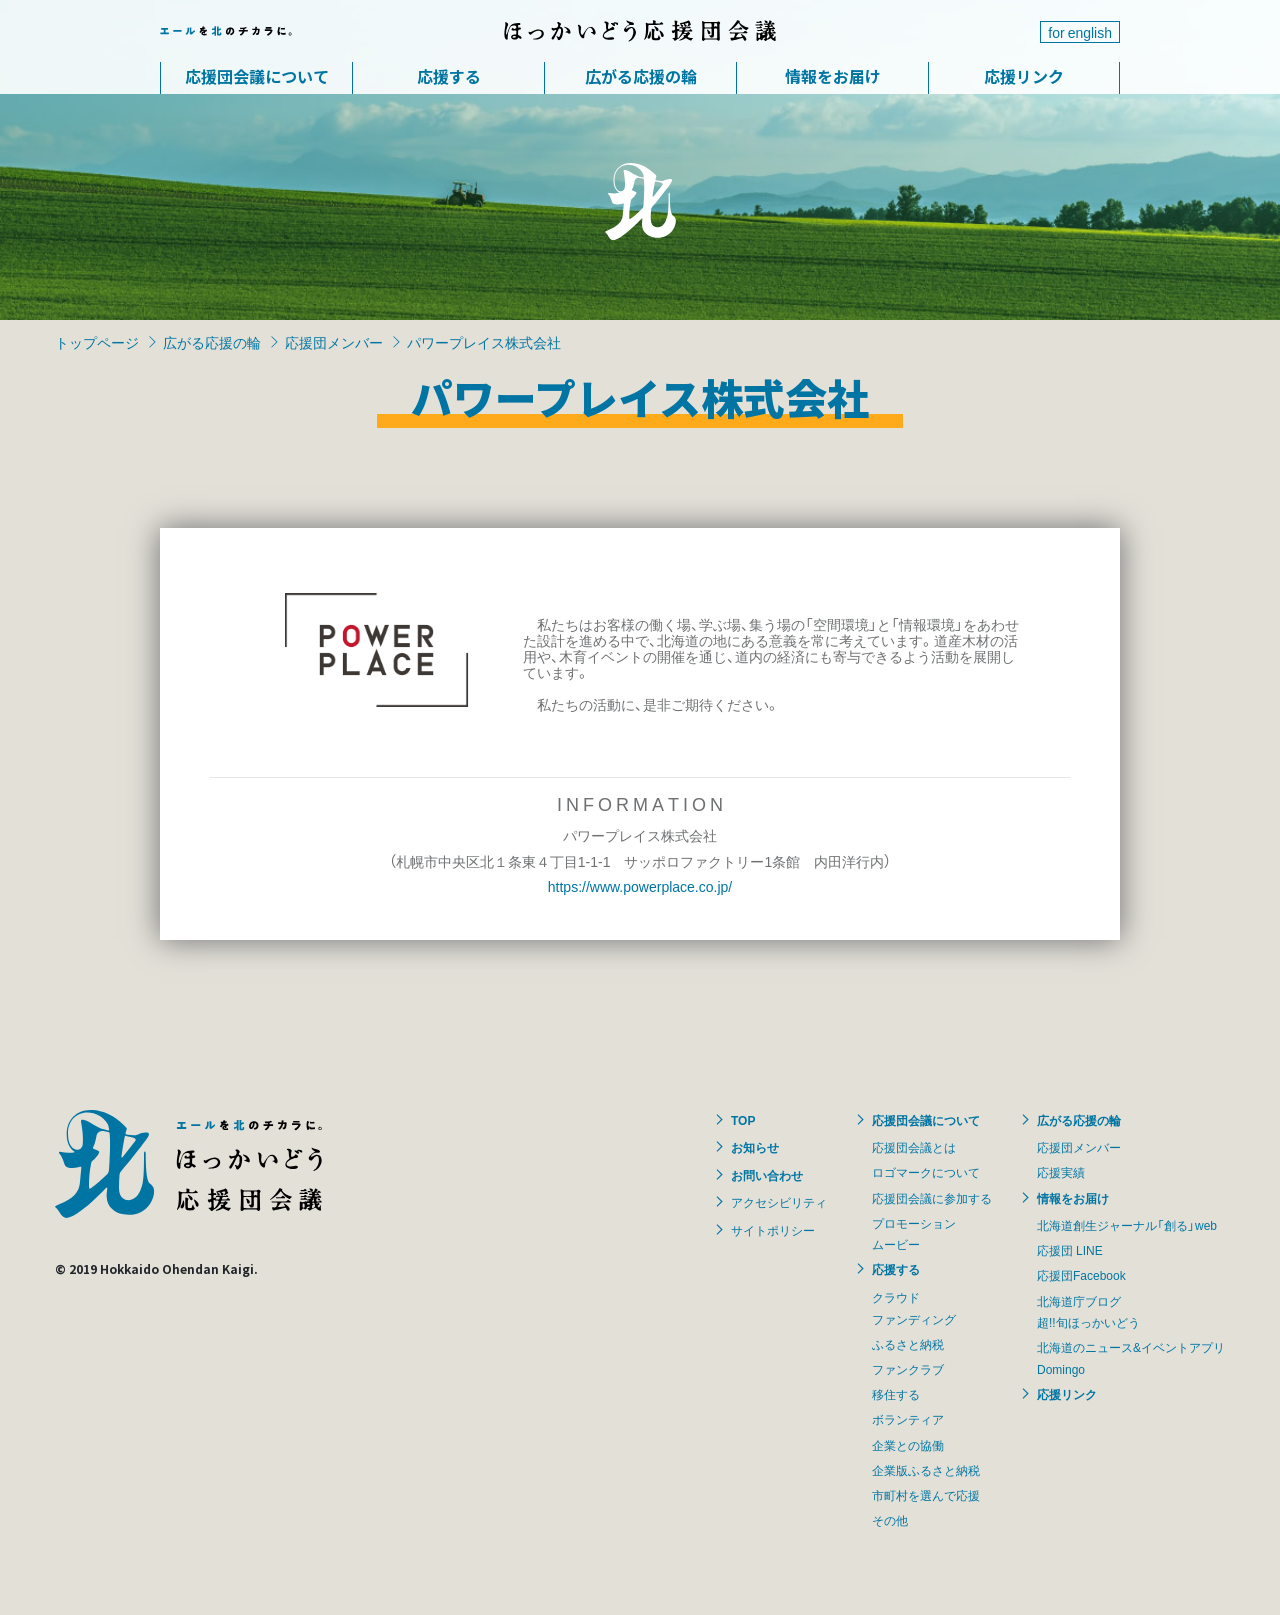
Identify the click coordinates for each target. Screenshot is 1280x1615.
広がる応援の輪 (641, 76)
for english (1080, 32)
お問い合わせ (767, 1175)
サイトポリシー (773, 1230)
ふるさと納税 (908, 1344)
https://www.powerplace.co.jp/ (640, 886)
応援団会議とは (914, 1147)
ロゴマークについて (926, 1172)
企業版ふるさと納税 (926, 1470)
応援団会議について (257, 76)
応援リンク (1024, 76)
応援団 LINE (1070, 1250)
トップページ (97, 342)
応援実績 (1061, 1172)
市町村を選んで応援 (926, 1495)
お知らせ (755, 1147)
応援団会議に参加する (932, 1198)
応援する (449, 76)
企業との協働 (908, 1445)
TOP (743, 1120)
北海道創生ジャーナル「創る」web (1127, 1225)
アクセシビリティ (779, 1202)
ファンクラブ (908, 1369)
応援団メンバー (334, 342)
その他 (890, 1520)
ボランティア (908, 1419)
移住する (896, 1394)
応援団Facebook (1081, 1275)
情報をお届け (833, 76)
